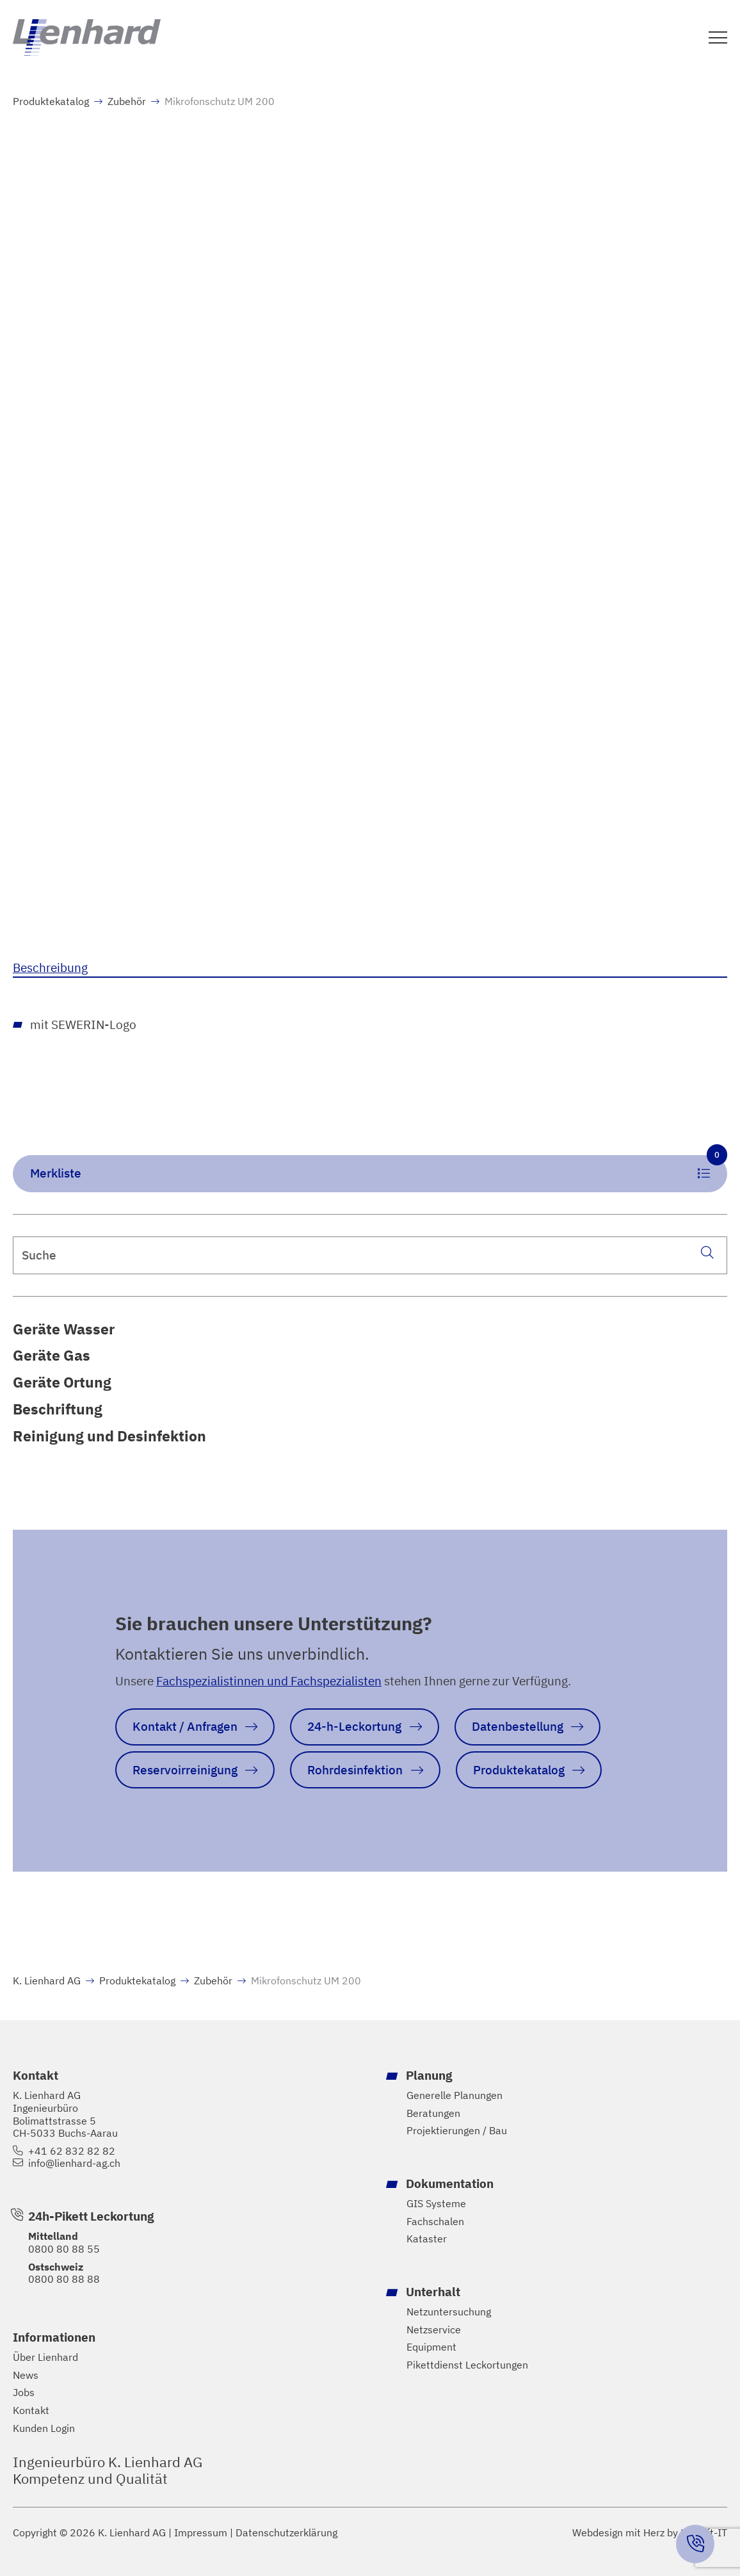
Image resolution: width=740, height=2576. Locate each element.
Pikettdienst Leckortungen (467, 2365)
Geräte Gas (51, 1355)
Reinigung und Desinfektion (109, 1435)
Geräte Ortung (62, 1381)
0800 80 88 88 (64, 2278)
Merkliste (378, 1168)
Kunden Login (44, 2428)
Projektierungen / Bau (456, 2131)
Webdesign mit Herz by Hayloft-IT (649, 2532)
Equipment (431, 2347)
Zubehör (127, 101)
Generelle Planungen (454, 2095)
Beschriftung (57, 1408)
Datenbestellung (517, 1726)
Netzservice (433, 2330)
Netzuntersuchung (448, 2312)
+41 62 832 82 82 (71, 2151)
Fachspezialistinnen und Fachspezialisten (269, 1681)
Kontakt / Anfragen (185, 1726)
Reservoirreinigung (185, 1770)
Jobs (24, 2392)
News (25, 2375)
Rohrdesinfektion (355, 1770)
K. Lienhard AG (47, 1980)
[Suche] (707, 1252)
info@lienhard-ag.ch (74, 2163)
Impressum (200, 2533)
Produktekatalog (51, 101)
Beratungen (433, 2113)
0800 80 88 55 (64, 2248)
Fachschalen (435, 2222)
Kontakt (31, 2410)
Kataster (426, 2239)
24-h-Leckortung (354, 1726)
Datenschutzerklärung (286, 2533)
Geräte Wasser (64, 1328)
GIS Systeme (436, 2204)
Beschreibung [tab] (50, 967)
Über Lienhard (45, 2357)
